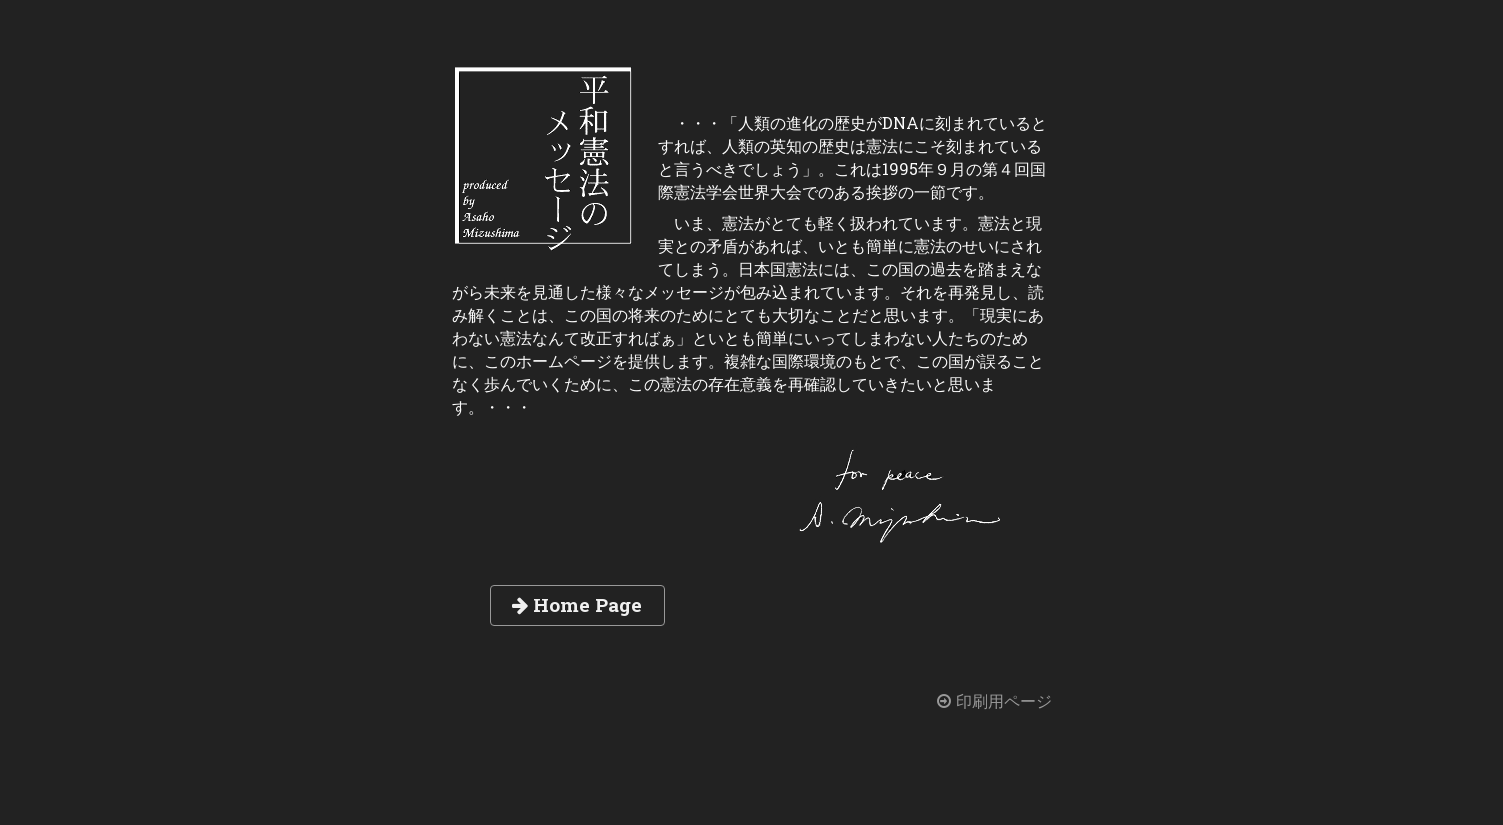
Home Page (577, 604)
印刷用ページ (994, 701)
